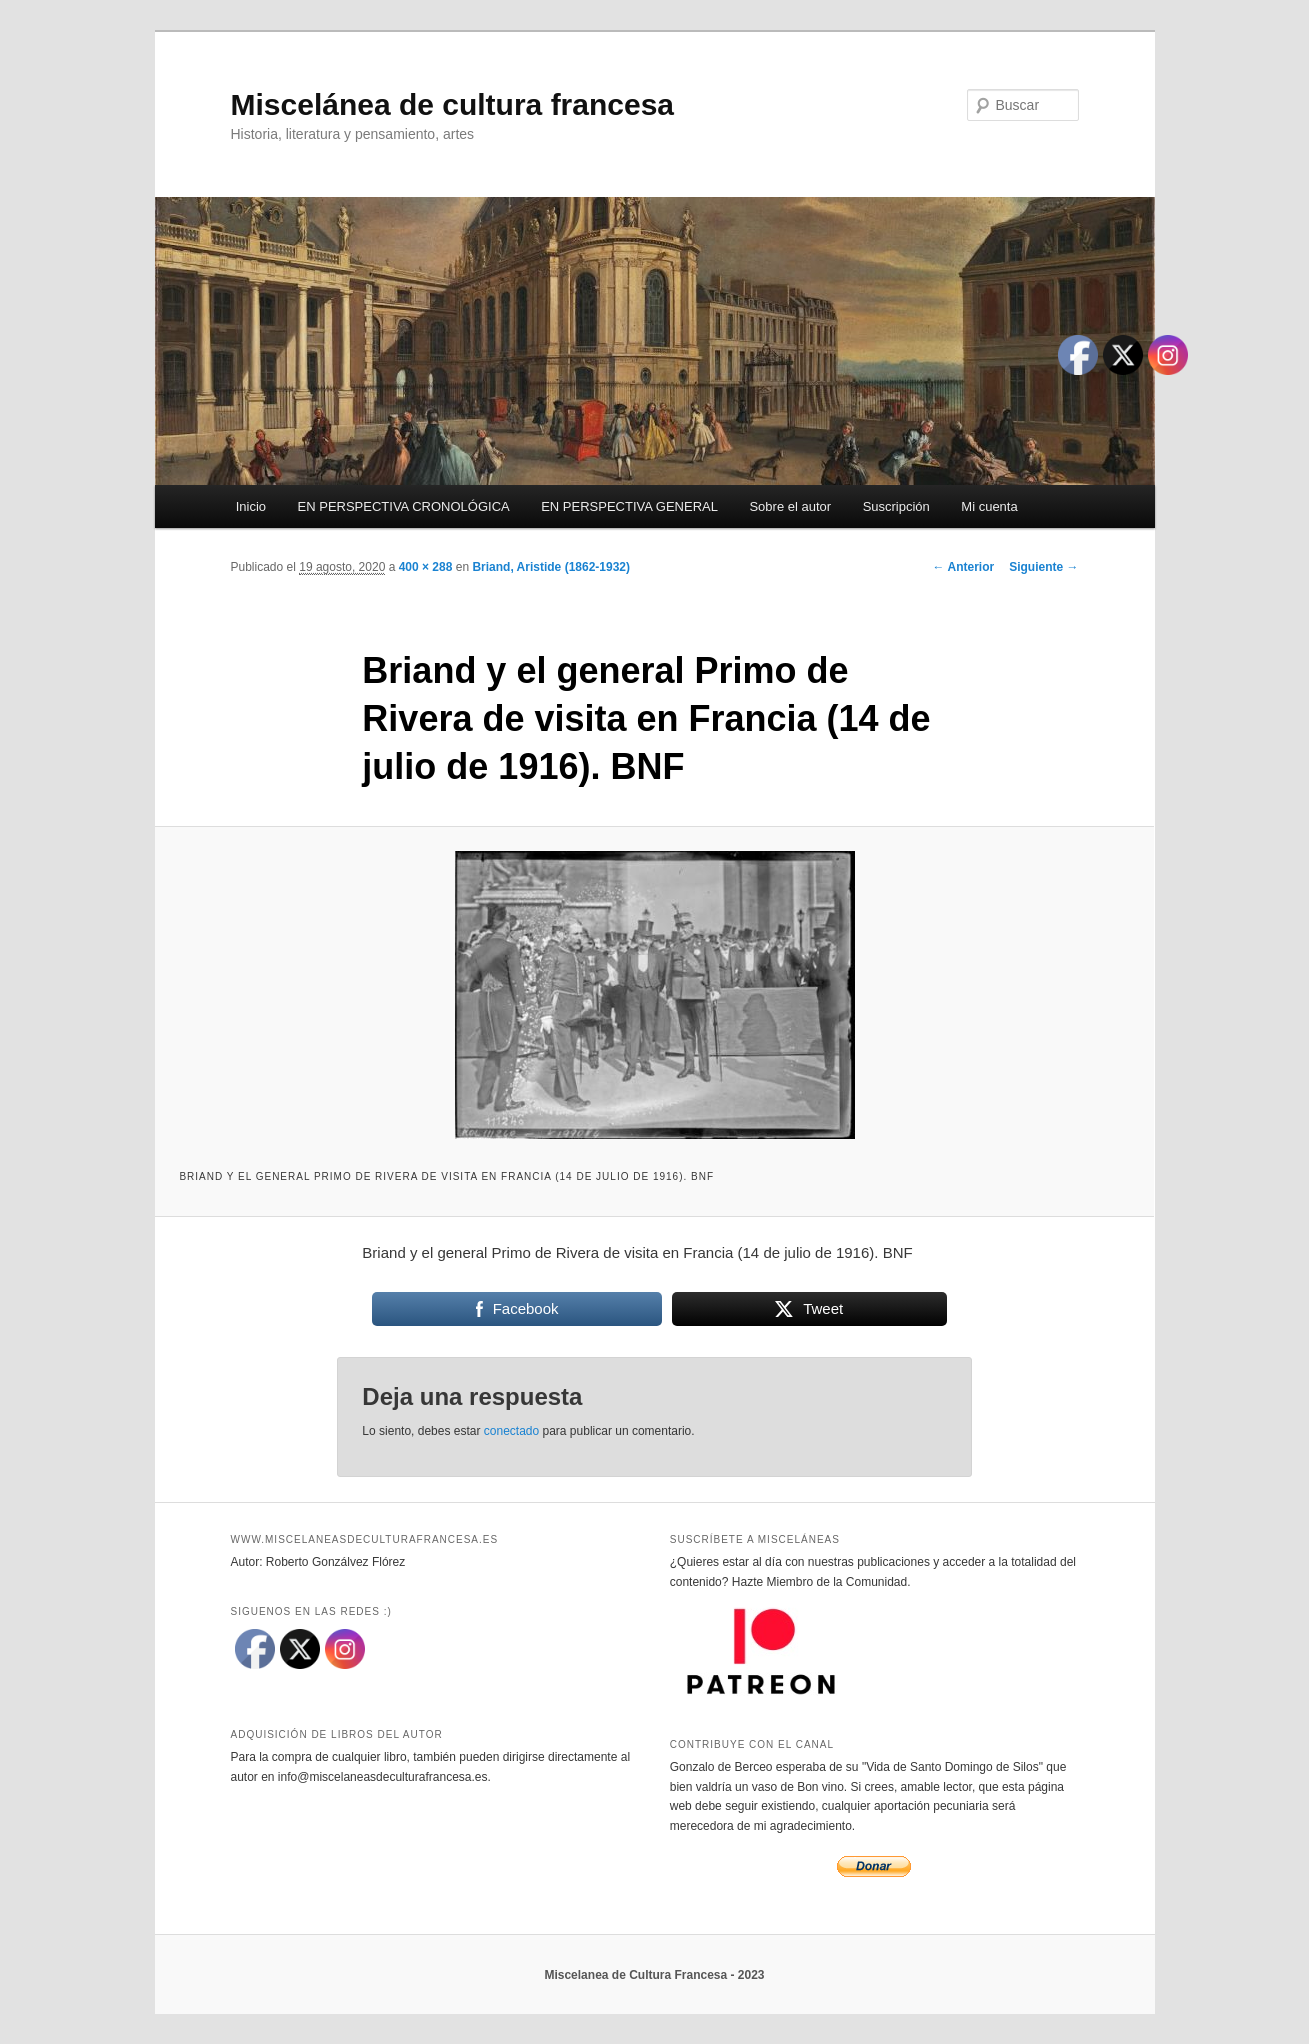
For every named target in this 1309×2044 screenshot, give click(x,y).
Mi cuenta (989, 506)
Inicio (251, 506)
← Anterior (964, 567)
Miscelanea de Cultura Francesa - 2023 (654, 1975)
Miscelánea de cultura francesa (453, 104)
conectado (511, 1431)
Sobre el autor (790, 506)
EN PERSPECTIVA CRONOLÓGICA (404, 506)
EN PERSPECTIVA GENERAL (629, 506)
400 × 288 (426, 567)
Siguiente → (1043, 567)
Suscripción (896, 506)
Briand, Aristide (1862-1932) (551, 567)
